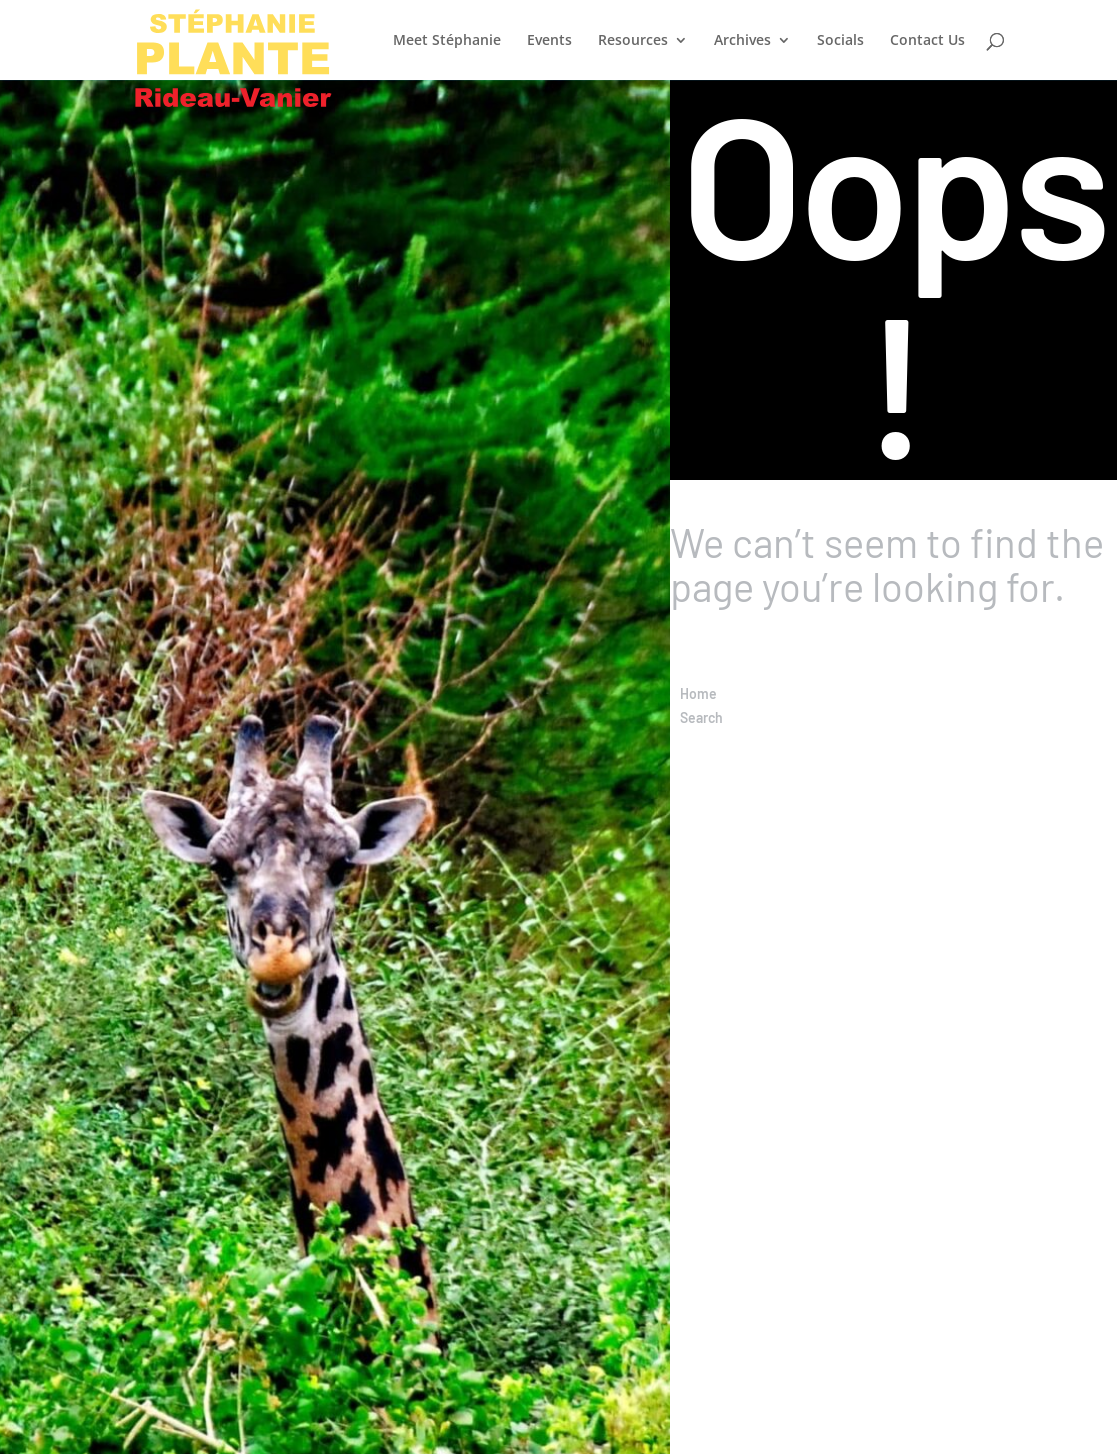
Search (701, 717)
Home (698, 693)
